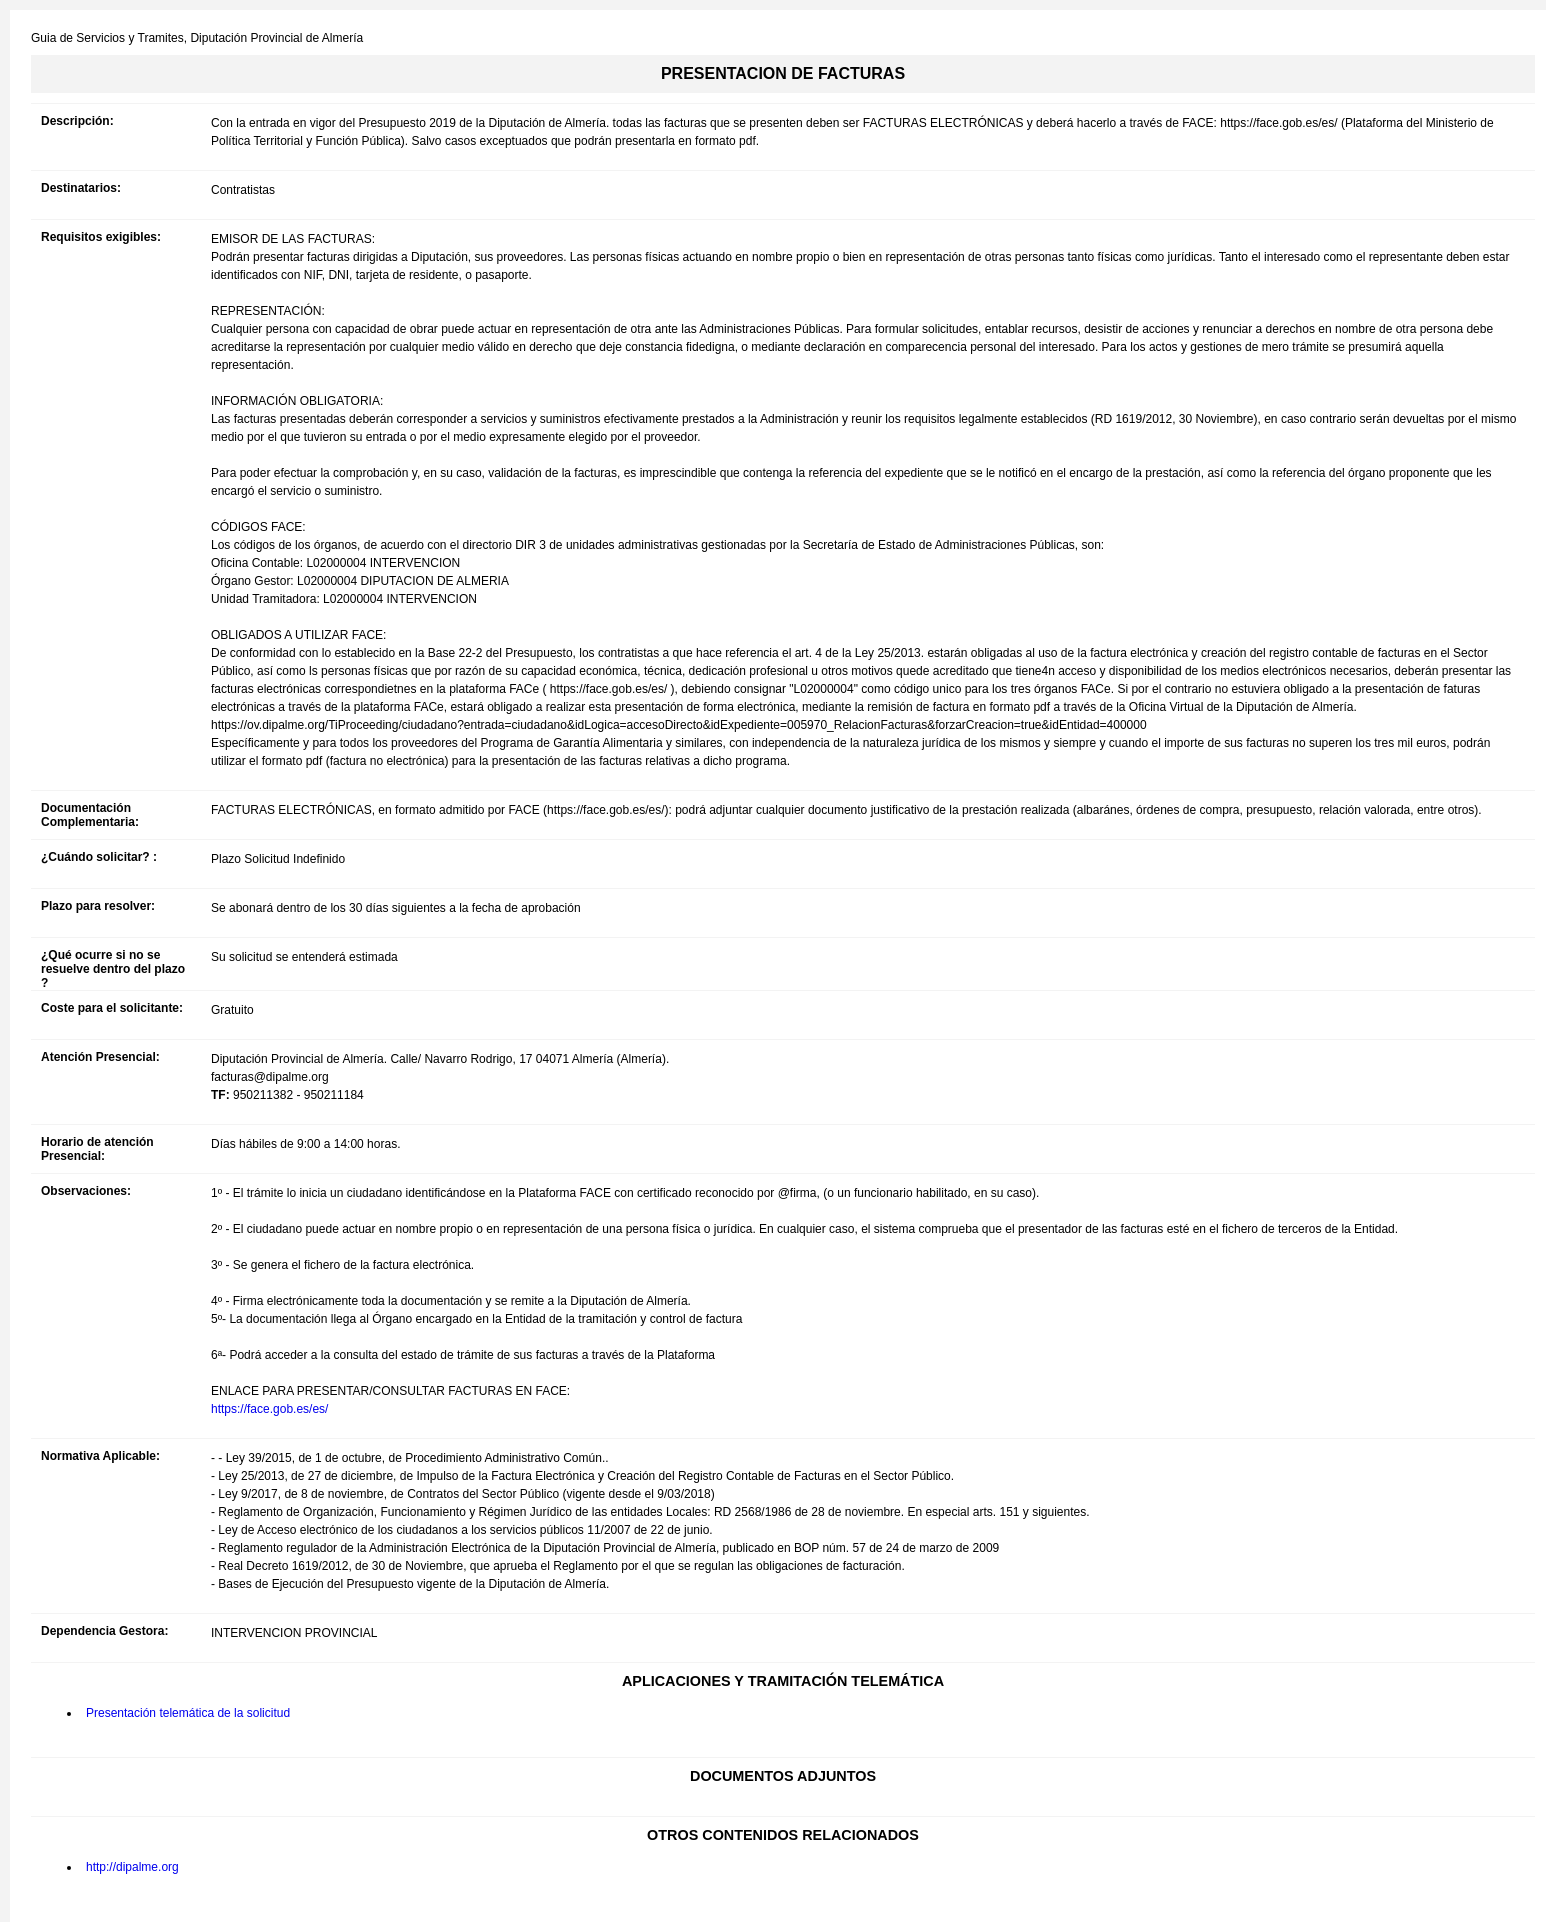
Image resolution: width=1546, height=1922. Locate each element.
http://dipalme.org (132, 1867)
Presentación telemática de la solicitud (188, 1713)
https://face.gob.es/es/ (269, 1409)
